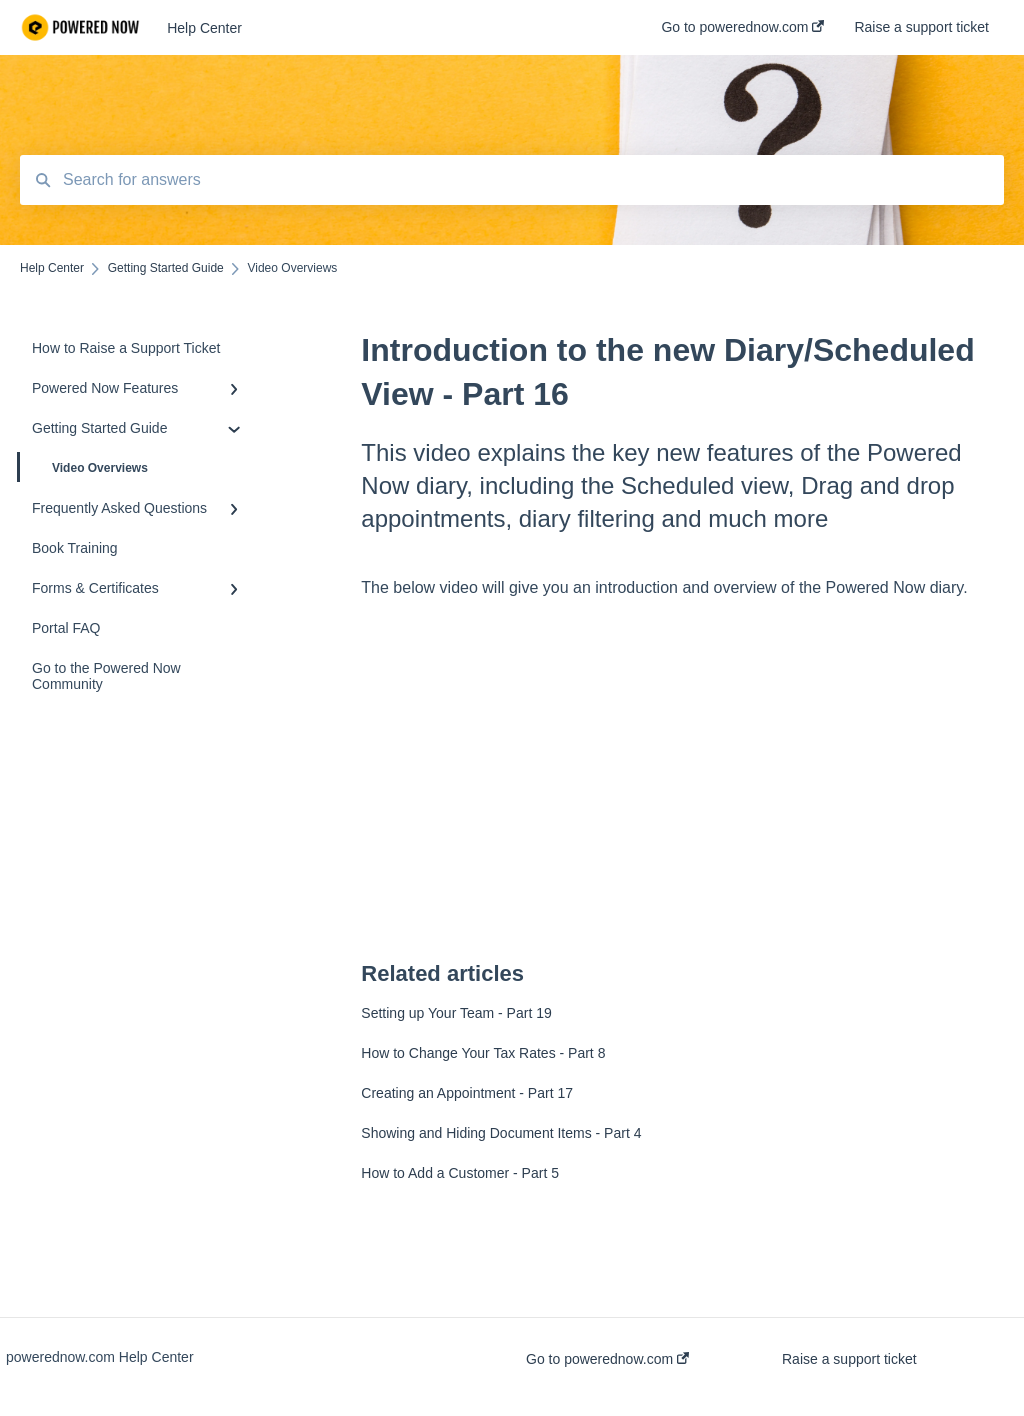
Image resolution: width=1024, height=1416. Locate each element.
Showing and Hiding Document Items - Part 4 (501, 1133)
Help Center (204, 28)
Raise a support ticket (849, 1359)
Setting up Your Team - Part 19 (456, 1013)
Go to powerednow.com (607, 1359)
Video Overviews (84, 467)
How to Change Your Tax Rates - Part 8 (483, 1053)
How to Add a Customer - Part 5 (460, 1173)
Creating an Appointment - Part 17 (467, 1093)
